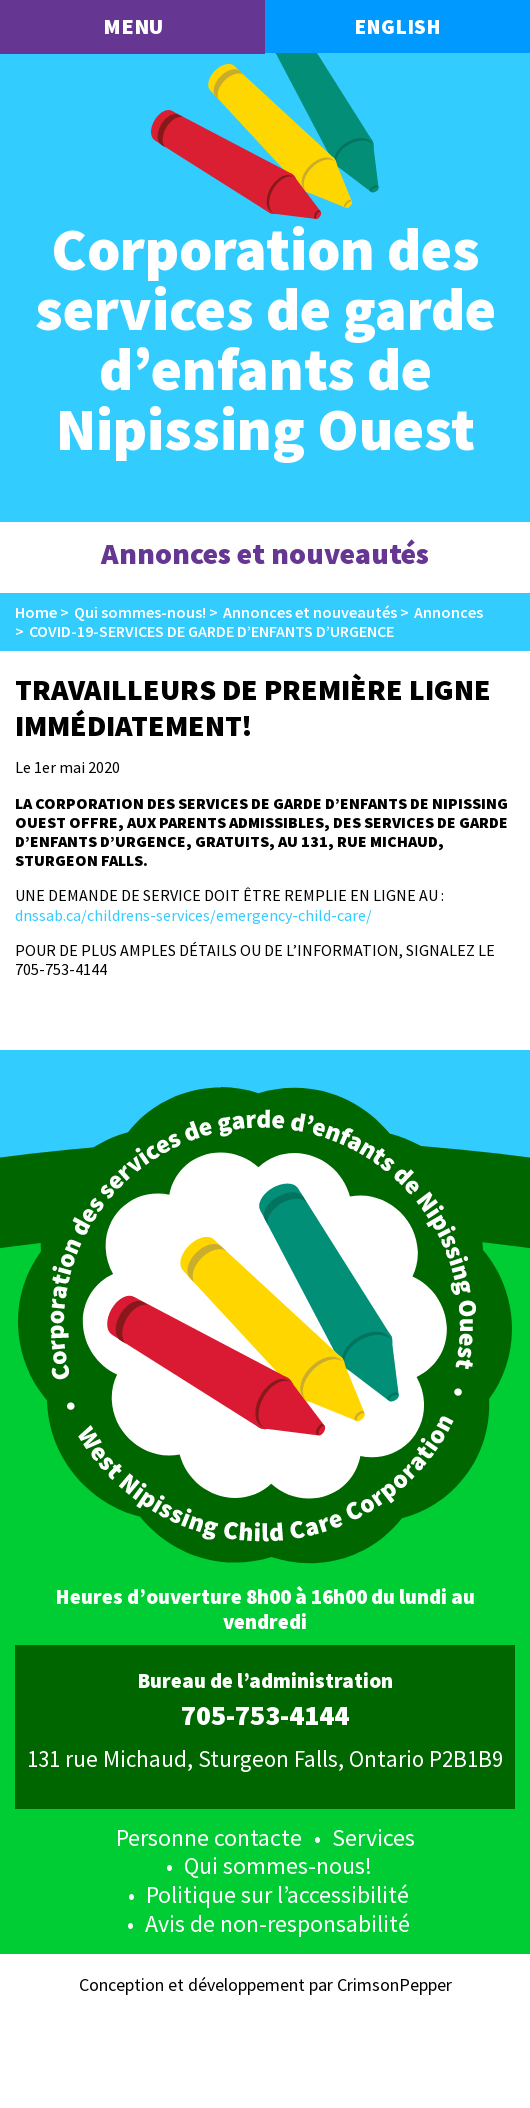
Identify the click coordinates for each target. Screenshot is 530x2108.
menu (133, 26)
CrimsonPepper (394, 1984)
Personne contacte (209, 1837)
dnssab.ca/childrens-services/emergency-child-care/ (193, 915)
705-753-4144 (265, 1716)
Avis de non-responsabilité (277, 1923)
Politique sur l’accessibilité (277, 1894)
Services (373, 1837)
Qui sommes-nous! (278, 1865)
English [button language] (397, 26)
